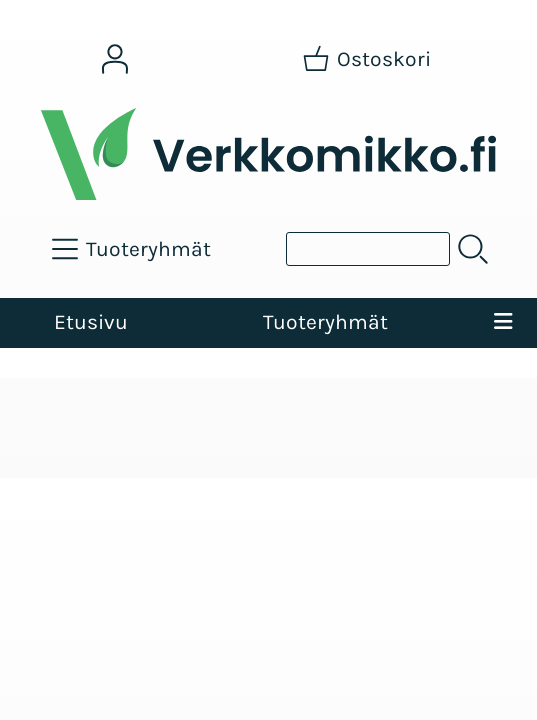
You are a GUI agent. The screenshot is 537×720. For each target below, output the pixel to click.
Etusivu (91, 322)
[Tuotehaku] (368, 249)
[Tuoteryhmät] (133, 249)
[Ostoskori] (369, 59)
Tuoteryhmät (325, 322)
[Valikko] (502, 323)
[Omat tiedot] (115, 59)
